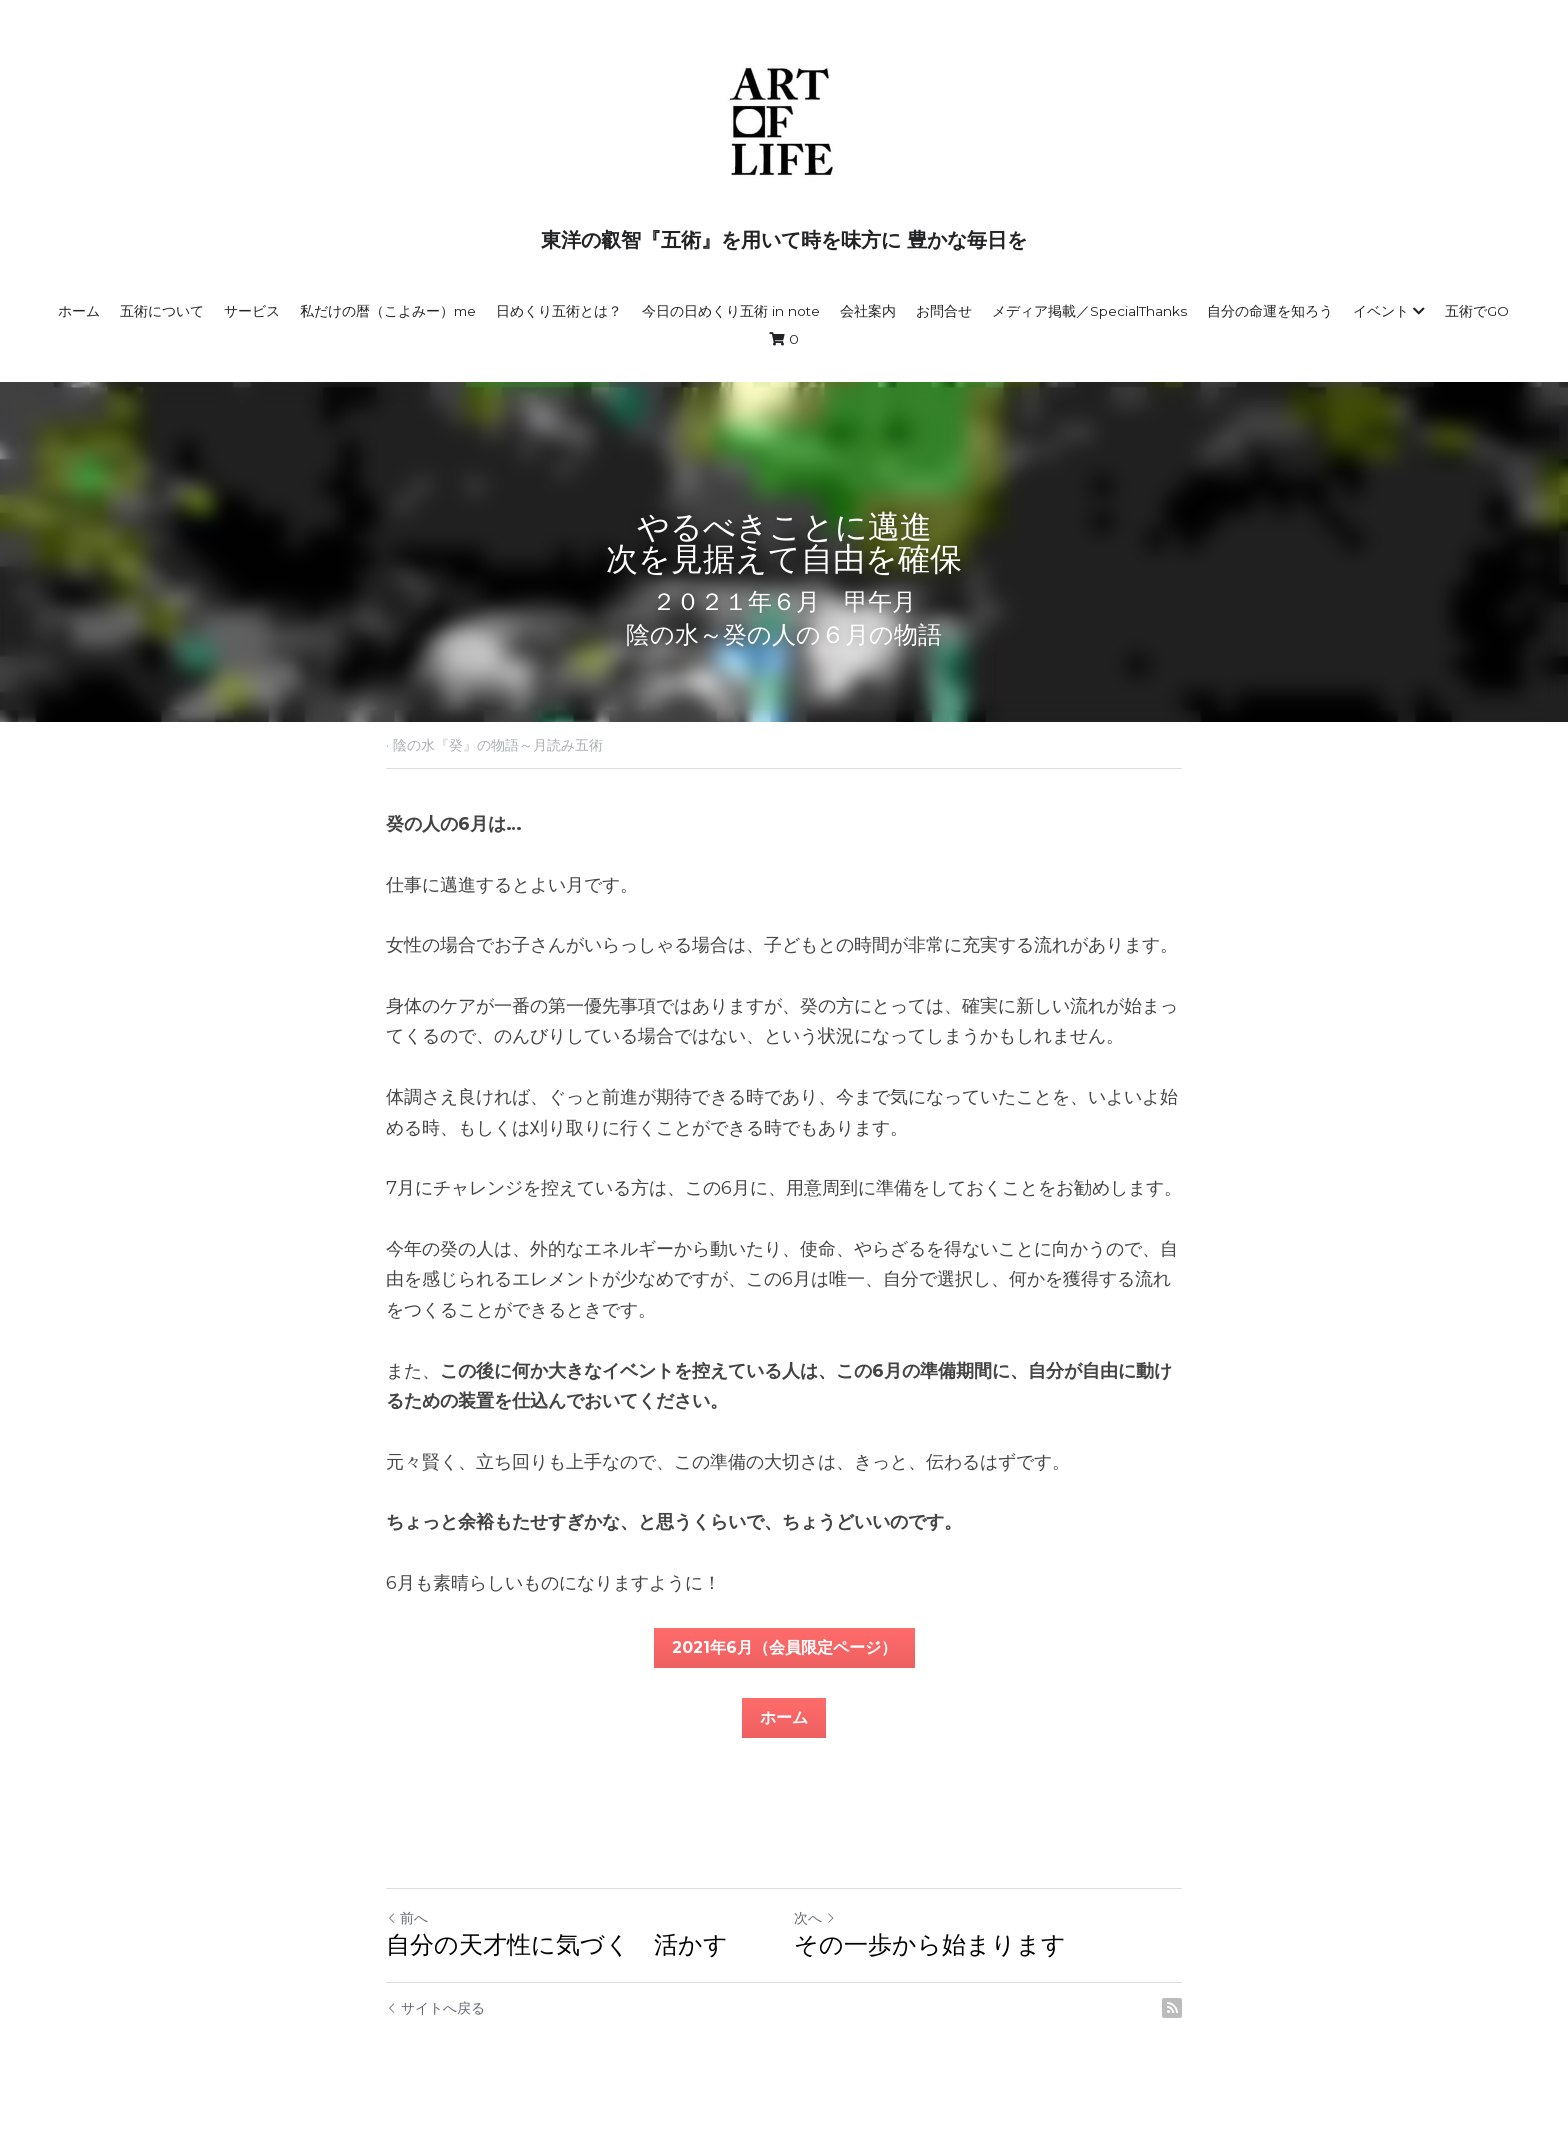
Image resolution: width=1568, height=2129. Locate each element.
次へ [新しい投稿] (815, 1918)
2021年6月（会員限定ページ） (784, 1647)
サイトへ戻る (435, 2008)
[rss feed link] (1172, 2008)
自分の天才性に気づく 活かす (557, 1944)
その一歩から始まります (930, 1944)
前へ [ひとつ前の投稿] (407, 1918)
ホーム (784, 1717)
